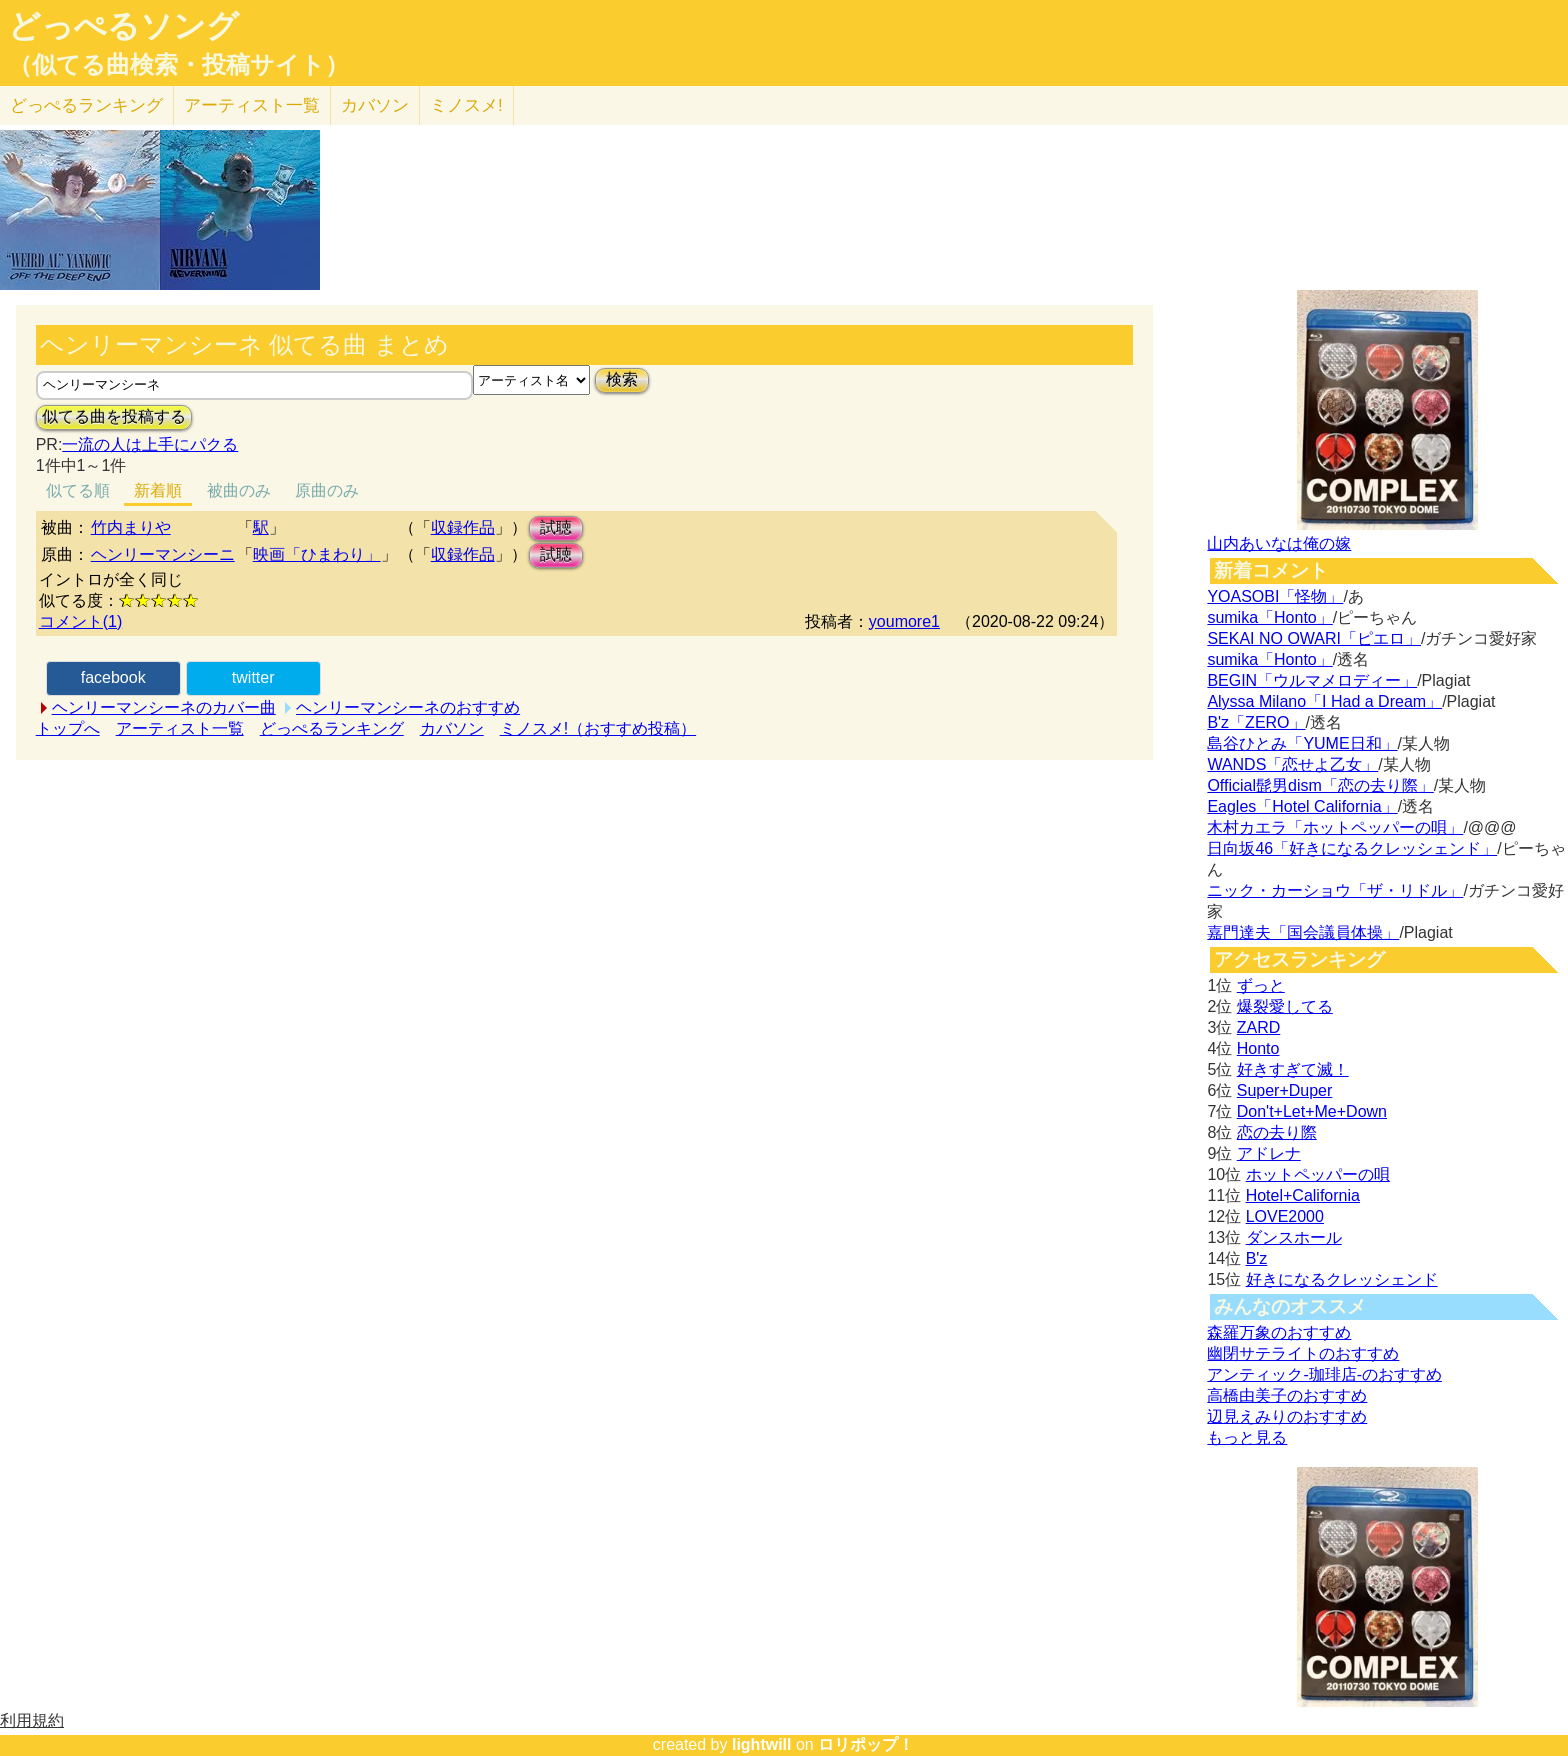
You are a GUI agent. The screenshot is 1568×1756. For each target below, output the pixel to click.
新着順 (158, 490)
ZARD (1259, 1027)
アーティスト (252, 105)
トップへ (68, 728)
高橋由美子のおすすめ (1287, 1395)
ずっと (1261, 985)
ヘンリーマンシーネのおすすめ (408, 707)
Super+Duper (1285, 1090)
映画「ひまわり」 (317, 554)
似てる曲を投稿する (114, 416)
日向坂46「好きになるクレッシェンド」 (1352, 848)
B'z (1257, 1258)
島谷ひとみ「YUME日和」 (1302, 743)
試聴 (556, 527)
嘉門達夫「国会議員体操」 (1303, 932)
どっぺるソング (123, 26)
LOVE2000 (1285, 1216)
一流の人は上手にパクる (150, 444)
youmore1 (904, 621)
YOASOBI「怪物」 (1275, 596)
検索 (622, 379)
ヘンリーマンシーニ (163, 554)
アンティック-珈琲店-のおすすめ (1324, 1374)
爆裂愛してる (1285, 1006)
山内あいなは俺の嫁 (1279, 543)
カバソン (375, 105)
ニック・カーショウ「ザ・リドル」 (1335, 890)
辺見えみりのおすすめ (1287, 1416)
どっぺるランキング (332, 728)
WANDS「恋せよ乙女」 (1292, 764)
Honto (1258, 1048)
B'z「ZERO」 (1256, 722)
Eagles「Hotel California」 (1302, 806)
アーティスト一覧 (180, 728)
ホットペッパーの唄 (1318, 1174)
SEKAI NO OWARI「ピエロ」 (1314, 638)
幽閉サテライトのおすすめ (1303, 1353)
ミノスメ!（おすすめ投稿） (598, 728)
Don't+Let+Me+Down (1312, 1111)
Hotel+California (1303, 1195)
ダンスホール (1294, 1237)
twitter (253, 677)
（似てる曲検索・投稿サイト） (178, 65)
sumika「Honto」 (1269, 617)
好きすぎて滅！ (1293, 1069)
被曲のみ (239, 490)
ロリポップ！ (866, 1744)
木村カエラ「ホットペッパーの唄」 (1335, 827)
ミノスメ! (466, 105)
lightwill (762, 1744)
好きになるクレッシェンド (1342, 1279)
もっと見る (1247, 1437)
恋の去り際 (1277, 1132)
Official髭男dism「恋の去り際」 (1320, 785)
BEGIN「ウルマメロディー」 (1312, 680)
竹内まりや (131, 527)
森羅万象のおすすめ (1279, 1332)
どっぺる (86, 105)
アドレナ (1269, 1153)
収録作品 (463, 527)
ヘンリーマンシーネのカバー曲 (164, 707)
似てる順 (78, 490)
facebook (113, 677)
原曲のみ (327, 490)
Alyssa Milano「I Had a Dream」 (1324, 701)
